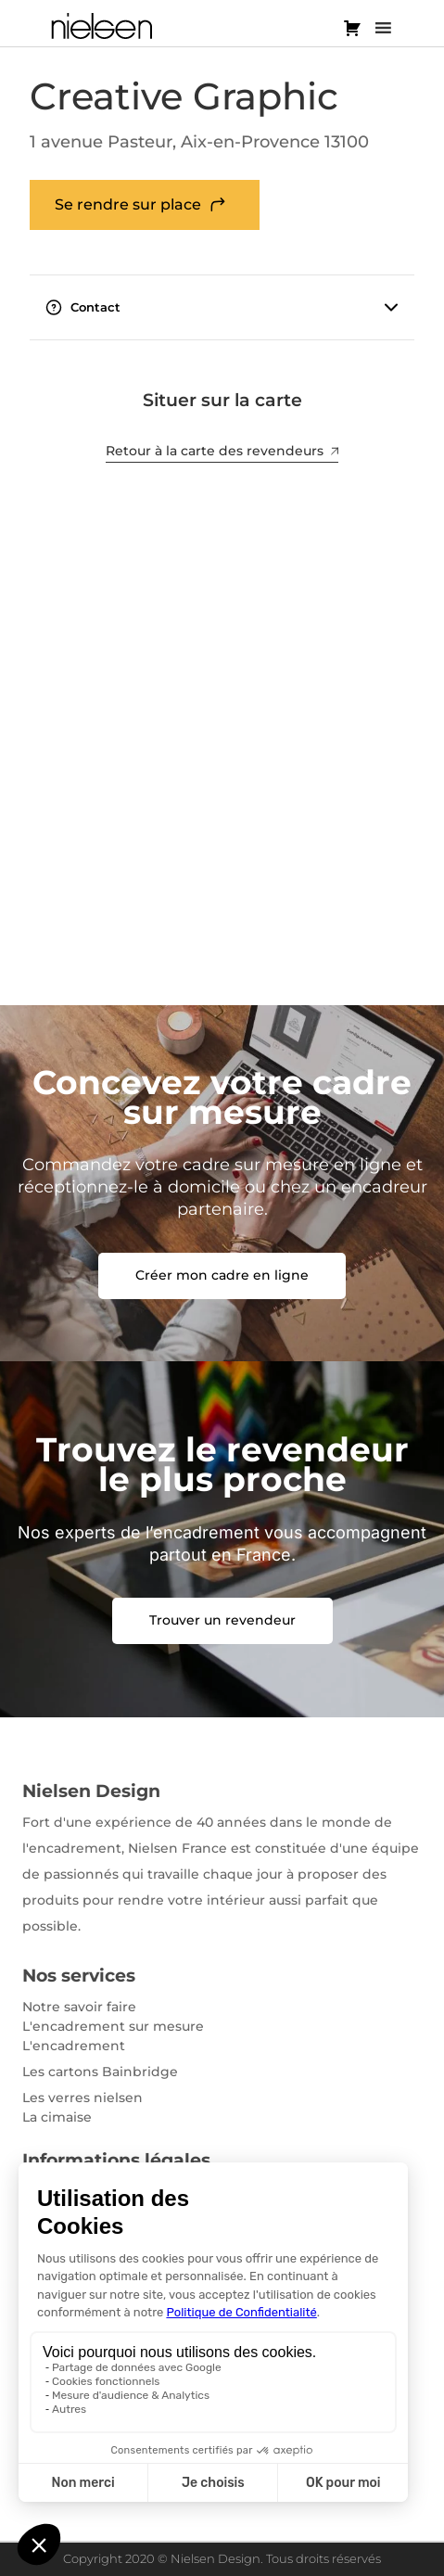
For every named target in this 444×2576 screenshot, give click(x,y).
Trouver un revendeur (222, 1620)
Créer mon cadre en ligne (222, 1275)
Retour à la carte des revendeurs (222, 450)
